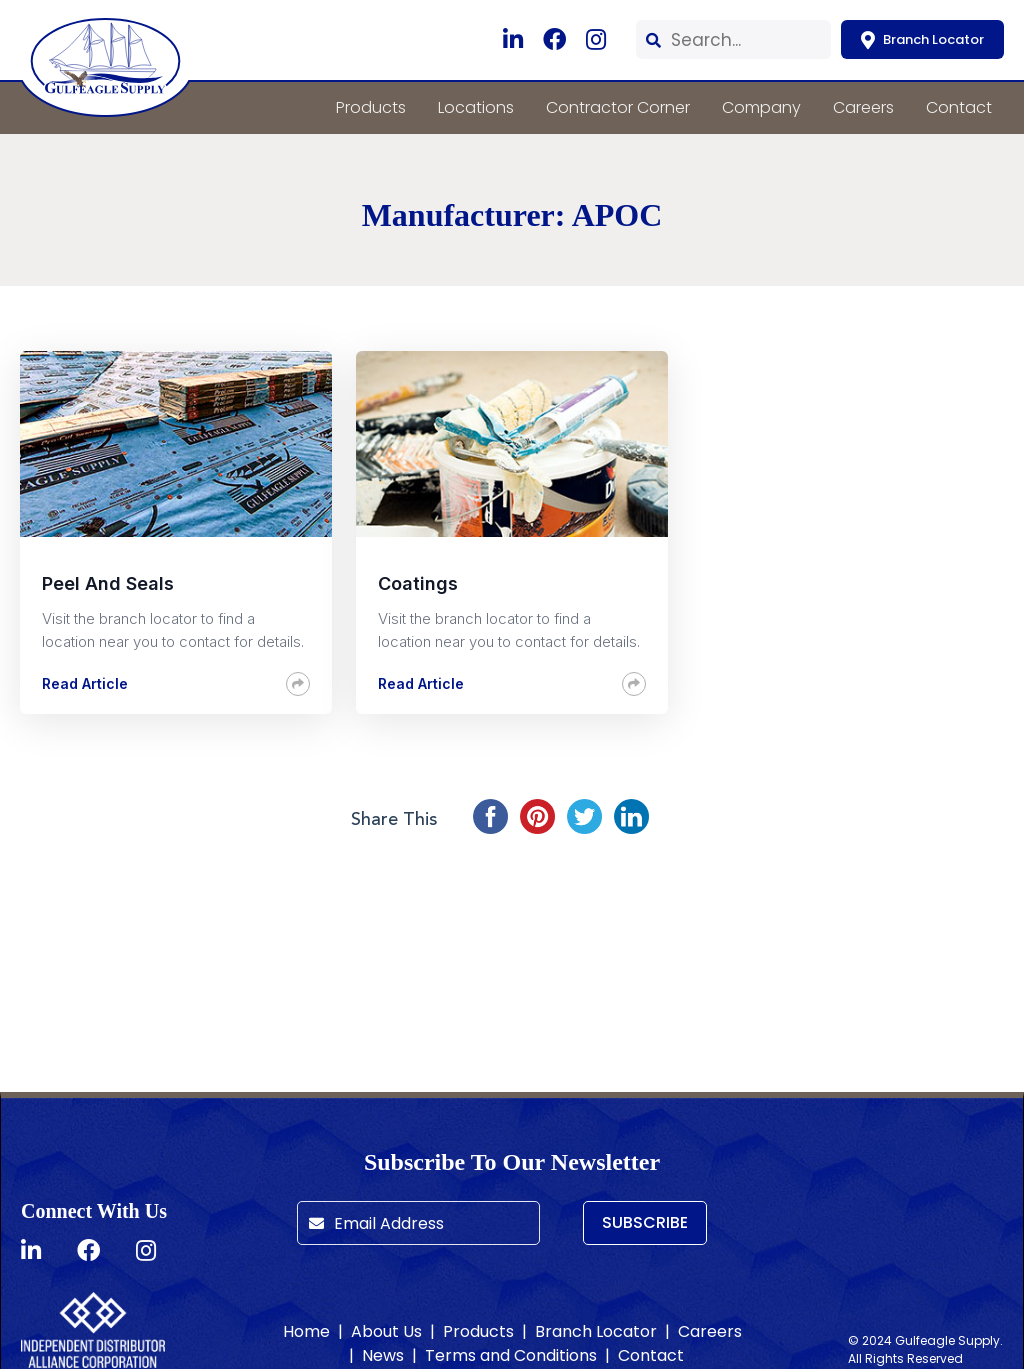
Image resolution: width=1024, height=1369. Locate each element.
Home (306, 1331)
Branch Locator (922, 39)
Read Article (85, 683)
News (383, 1355)
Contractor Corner (618, 107)
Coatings (418, 583)
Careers (863, 107)
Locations (476, 107)
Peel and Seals (108, 583)
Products (371, 107)
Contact (959, 107)
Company (761, 107)
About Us (386, 1331)
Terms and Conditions (511, 1355)
